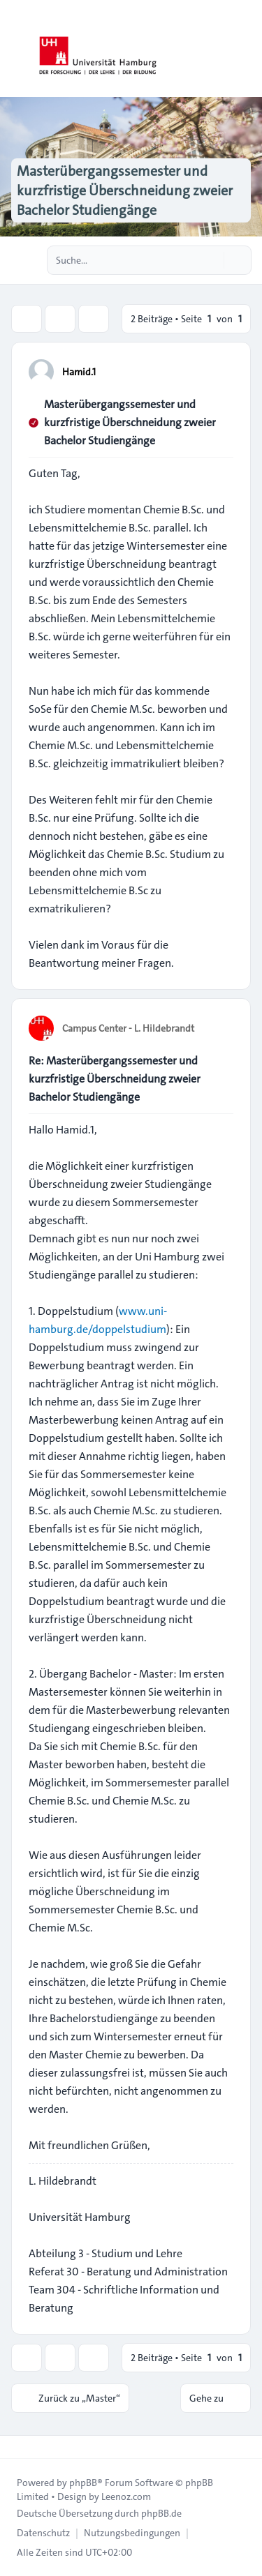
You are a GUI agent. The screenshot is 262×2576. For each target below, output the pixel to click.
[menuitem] (43, 2533)
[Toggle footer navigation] (16, 2447)
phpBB (83, 2483)
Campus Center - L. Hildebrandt (128, 1028)
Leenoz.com (126, 2496)
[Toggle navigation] (245, 48)
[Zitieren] (221, 371)
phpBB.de (161, 2513)
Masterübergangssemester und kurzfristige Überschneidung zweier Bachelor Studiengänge (130, 422)
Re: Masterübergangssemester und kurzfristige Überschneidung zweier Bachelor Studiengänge (115, 1079)
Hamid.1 (79, 372)
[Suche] (212, 260)
